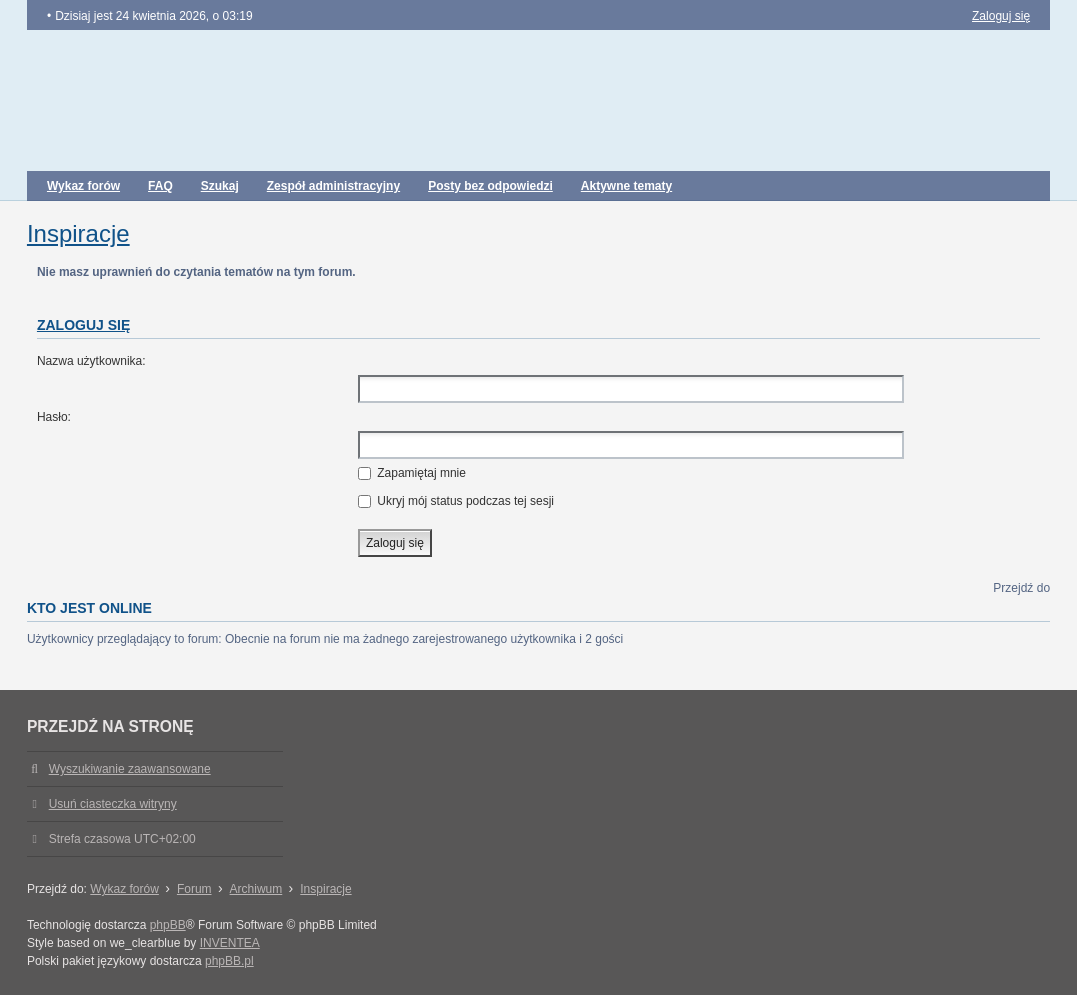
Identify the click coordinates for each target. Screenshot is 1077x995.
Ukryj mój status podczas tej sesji (456, 501)
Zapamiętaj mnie (412, 473)
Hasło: (54, 417)
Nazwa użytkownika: (91, 361)
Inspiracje (78, 233)
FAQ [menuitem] (160, 186)
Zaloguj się (83, 325)
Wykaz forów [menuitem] (83, 186)
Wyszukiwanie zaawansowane (130, 769)
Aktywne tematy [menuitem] (626, 186)
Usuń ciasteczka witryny (113, 804)
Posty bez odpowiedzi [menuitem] (490, 186)
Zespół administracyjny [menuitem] (333, 186)
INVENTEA (230, 943)
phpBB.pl (229, 961)
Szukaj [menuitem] (220, 186)
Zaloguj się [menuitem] (1001, 16)
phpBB (168, 925)
